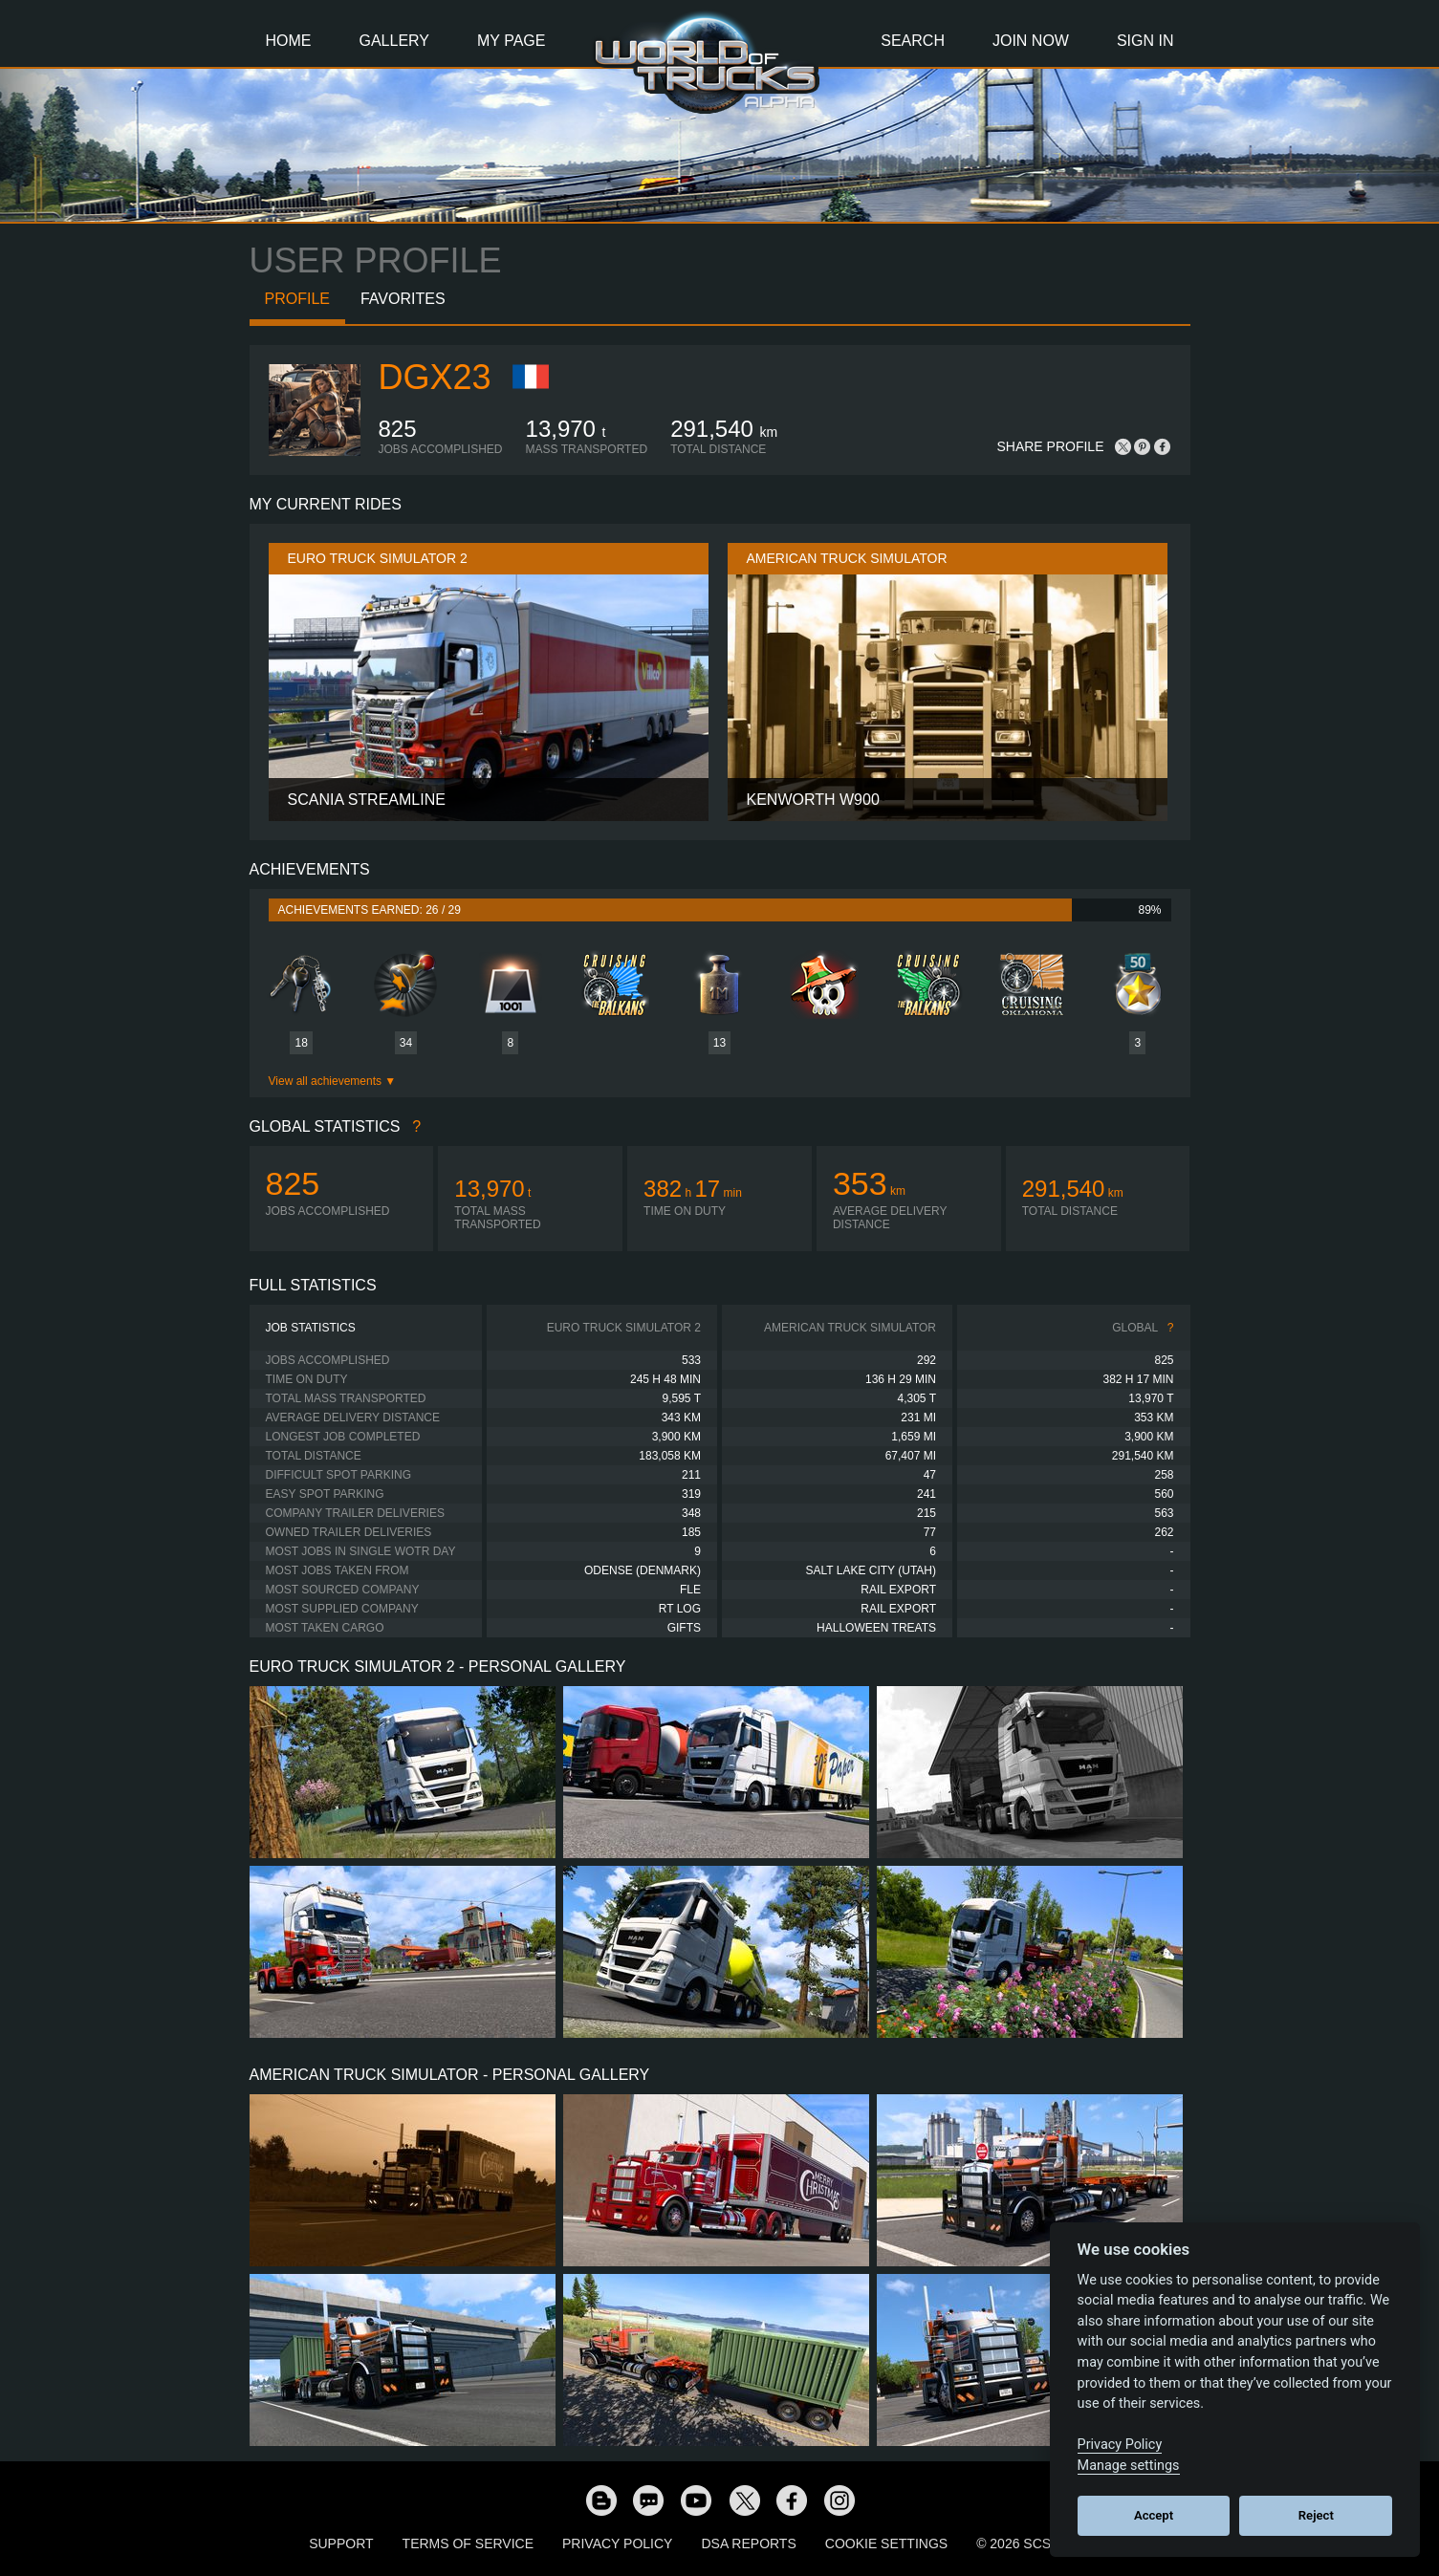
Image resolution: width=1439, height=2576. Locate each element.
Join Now (1030, 40)
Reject (1316, 2515)
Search (913, 40)
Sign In (1145, 40)
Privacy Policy (617, 2543)
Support (341, 2543)
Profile (297, 299)
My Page (511, 40)
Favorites (403, 299)
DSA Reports (748, 2543)
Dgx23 (435, 377)
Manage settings (1129, 2465)
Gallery (395, 40)
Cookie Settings (886, 2543)
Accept (1153, 2515)
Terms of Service (468, 2543)
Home (289, 40)
